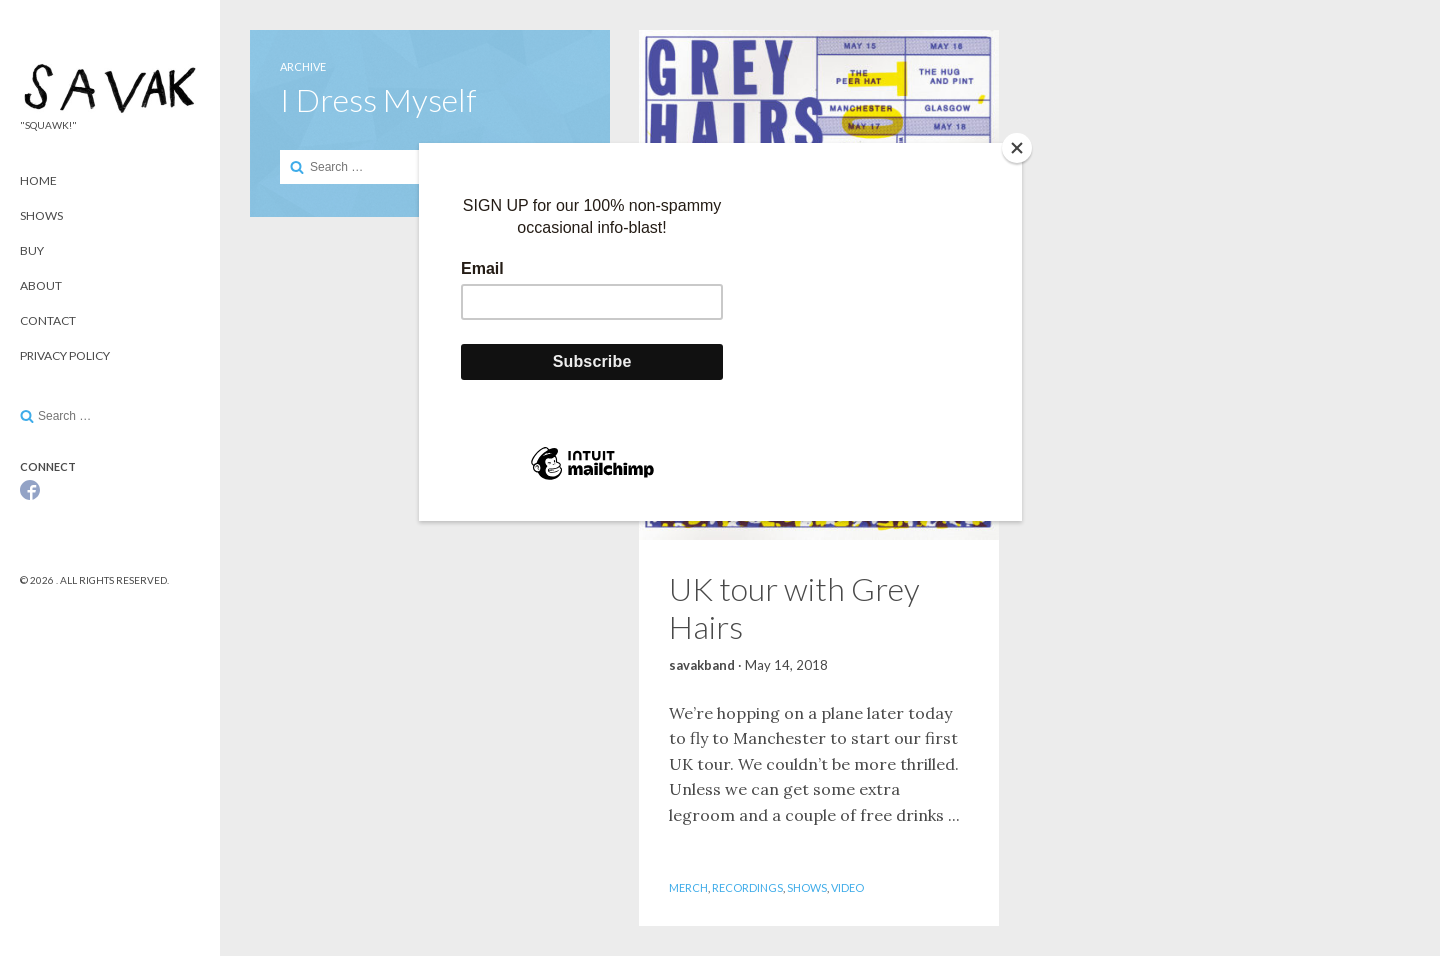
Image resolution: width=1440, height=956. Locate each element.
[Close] (1017, 148)
